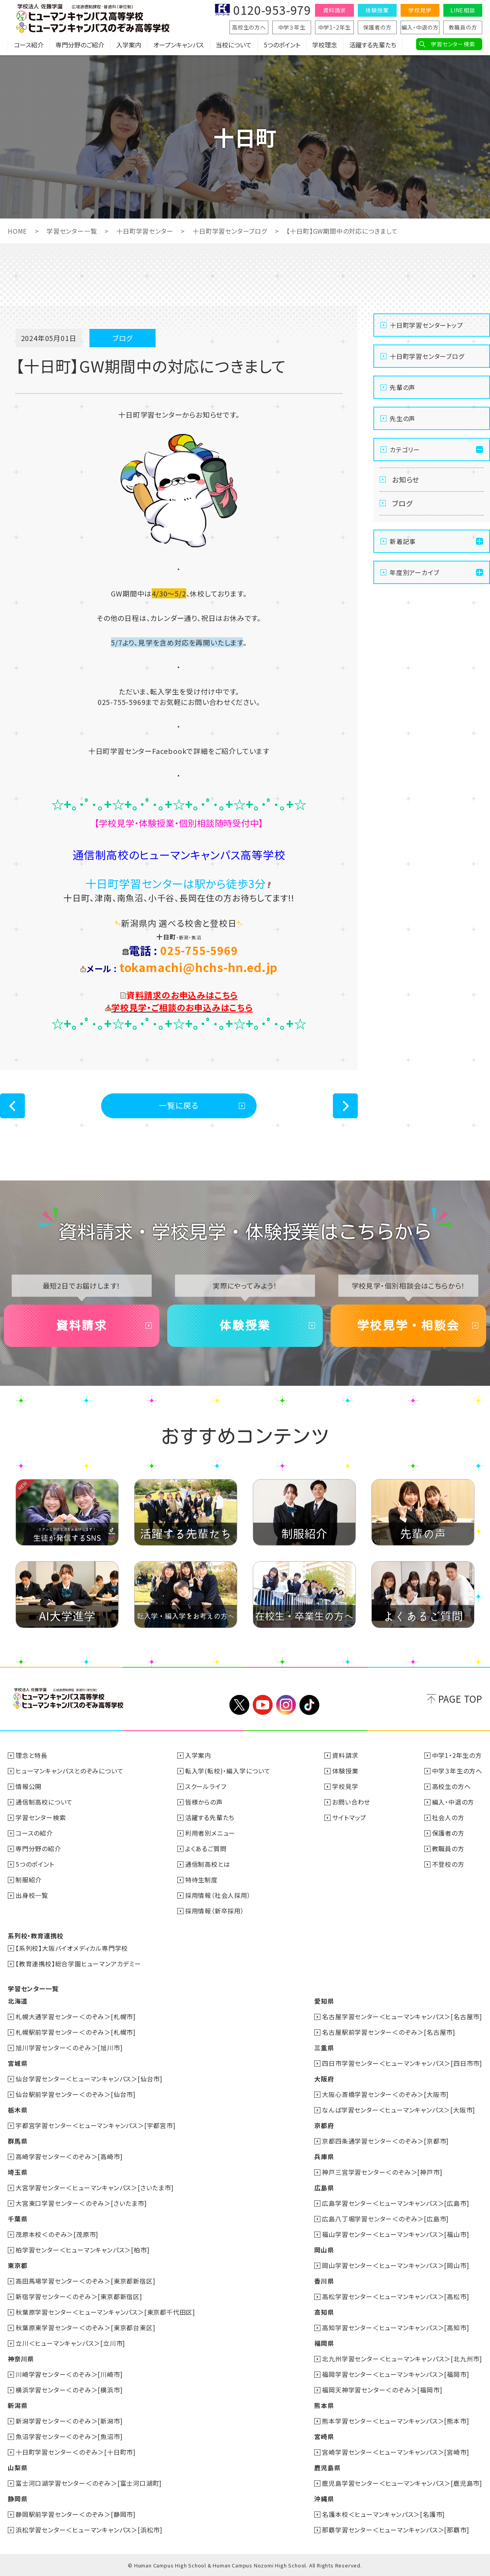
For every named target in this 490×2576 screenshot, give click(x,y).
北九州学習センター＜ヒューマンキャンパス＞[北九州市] (402, 2358)
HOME (17, 231)
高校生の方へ (249, 27)
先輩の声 (402, 387)
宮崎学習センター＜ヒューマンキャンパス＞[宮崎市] (395, 2452)
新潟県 (17, 2405)
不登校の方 (448, 1864)
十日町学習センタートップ (426, 325)
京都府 (324, 2125)
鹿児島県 (327, 2467)
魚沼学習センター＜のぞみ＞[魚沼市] (69, 2436)
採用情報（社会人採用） (218, 1895)
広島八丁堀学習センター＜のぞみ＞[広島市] (385, 2218)
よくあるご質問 (206, 1848)
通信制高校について (44, 1802)
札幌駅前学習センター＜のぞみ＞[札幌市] (76, 2032)
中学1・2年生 (334, 27)
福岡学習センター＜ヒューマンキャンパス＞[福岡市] (395, 2374)
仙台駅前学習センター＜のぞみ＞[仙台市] (76, 2094)
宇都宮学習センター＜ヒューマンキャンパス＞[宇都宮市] (96, 2125)
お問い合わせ (351, 1802)
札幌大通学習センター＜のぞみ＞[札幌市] (76, 2016)
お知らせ (405, 479)
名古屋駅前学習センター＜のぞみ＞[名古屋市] (388, 2032)
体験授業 (377, 10)
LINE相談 (462, 10)
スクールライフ (205, 1786)
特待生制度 (201, 1879)
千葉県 (17, 2218)
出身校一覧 (32, 1895)
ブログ (402, 503)
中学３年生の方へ (457, 1770)
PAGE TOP (460, 1698)
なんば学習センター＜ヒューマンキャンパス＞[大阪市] (398, 2109)
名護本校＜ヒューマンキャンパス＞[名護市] (383, 2514)
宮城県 (17, 2063)
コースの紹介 (34, 1833)
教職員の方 (463, 27)
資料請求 (334, 10)
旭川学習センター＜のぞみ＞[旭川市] (69, 2047)
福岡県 (324, 2343)
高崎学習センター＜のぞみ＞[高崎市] (69, 2156)
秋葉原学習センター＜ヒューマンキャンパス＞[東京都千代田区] (105, 2312)
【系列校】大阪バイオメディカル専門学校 (72, 1948)
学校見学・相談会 (408, 1325)
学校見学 (419, 10)
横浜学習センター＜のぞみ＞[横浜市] (69, 2389)
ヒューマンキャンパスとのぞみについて (69, 1770)
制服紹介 (29, 1879)
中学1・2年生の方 (457, 1755)
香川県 (324, 2281)
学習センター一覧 (71, 231)
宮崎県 (324, 2436)
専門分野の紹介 (38, 1848)
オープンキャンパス (178, 44)
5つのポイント (282, 44)
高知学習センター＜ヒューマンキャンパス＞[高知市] (395, 2327)
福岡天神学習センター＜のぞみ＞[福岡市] (382, 2389)
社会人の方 (448, 1817)
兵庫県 (324, 2156)
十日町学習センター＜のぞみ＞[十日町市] (76, 2452)
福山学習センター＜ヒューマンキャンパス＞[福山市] (395, 2234)
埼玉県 (17, 2172)
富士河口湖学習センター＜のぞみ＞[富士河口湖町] (89, 2483)
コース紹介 (29, 44)
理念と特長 (31, 1755)
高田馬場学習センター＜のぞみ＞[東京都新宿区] (85, 2281)
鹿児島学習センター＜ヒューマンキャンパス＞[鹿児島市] (402, 2483)
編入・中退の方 (420, 27)
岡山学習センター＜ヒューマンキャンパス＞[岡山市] (395, 2265)
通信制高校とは (207, 1864)
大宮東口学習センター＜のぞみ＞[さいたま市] (81, 2203)
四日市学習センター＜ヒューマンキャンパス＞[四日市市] (402, 2063)
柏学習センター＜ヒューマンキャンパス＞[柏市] (82, 2249)
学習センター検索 (453, 44)
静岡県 (17, 2498)
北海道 (17, 2001)
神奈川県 (21, 2358)
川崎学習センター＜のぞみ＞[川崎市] (69, 2374)
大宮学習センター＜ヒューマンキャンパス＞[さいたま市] (95, 2187)
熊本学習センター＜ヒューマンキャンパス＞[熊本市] (395, 2421)
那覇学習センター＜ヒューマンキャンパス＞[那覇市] (395, 2529)
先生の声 (402, 418)
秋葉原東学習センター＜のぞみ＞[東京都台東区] (85, 2327)
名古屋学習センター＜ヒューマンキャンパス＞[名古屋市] (402, 2016)
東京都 (17, 2265)
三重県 (324, 2047)
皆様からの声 (204, 1802)
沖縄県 (324, 2498)
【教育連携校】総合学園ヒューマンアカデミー (78, 1963)
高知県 (324, 2312)
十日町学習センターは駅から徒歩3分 (179, 883)
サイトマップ (349, 1817)
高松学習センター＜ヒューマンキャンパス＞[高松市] (395, 2296)
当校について (234, 44)
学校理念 (324, 44)
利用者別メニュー (210, 1833)
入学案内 (128, 44)
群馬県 (17, 2141)
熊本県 (324, 2405)
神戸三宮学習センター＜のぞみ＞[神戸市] (382, 2172)
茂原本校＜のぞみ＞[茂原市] (57, 2234)
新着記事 (403, 541)
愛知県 (324, 2001)
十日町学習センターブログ (229, 231)
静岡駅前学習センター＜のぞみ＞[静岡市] (76, 2514)
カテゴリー (405, 449)
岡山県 (324, 2249)
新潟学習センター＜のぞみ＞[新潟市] (69, 2421)
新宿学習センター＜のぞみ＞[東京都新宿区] (79, 2296)
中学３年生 (292, 27)
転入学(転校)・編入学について (228, 1770)
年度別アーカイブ (414, 572)
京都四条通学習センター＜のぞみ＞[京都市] (385, 2141)
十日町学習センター (144, 231)
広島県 (324, 2187)
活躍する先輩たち (372, 44)
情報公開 (29, 1786)
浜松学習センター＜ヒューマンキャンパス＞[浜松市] (89, 2529)
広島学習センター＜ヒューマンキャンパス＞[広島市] (395, 2203)
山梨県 (17, 2467)
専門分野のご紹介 (80, 44)
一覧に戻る (179, 1105)
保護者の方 (377, 27)
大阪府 (324, 2078)
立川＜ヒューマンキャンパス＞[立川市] (70, 2343)
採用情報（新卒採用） (214, 1910)
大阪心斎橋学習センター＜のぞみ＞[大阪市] (385, 2094)
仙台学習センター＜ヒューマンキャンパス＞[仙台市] (89, 2078)
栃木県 (17, 2109)
